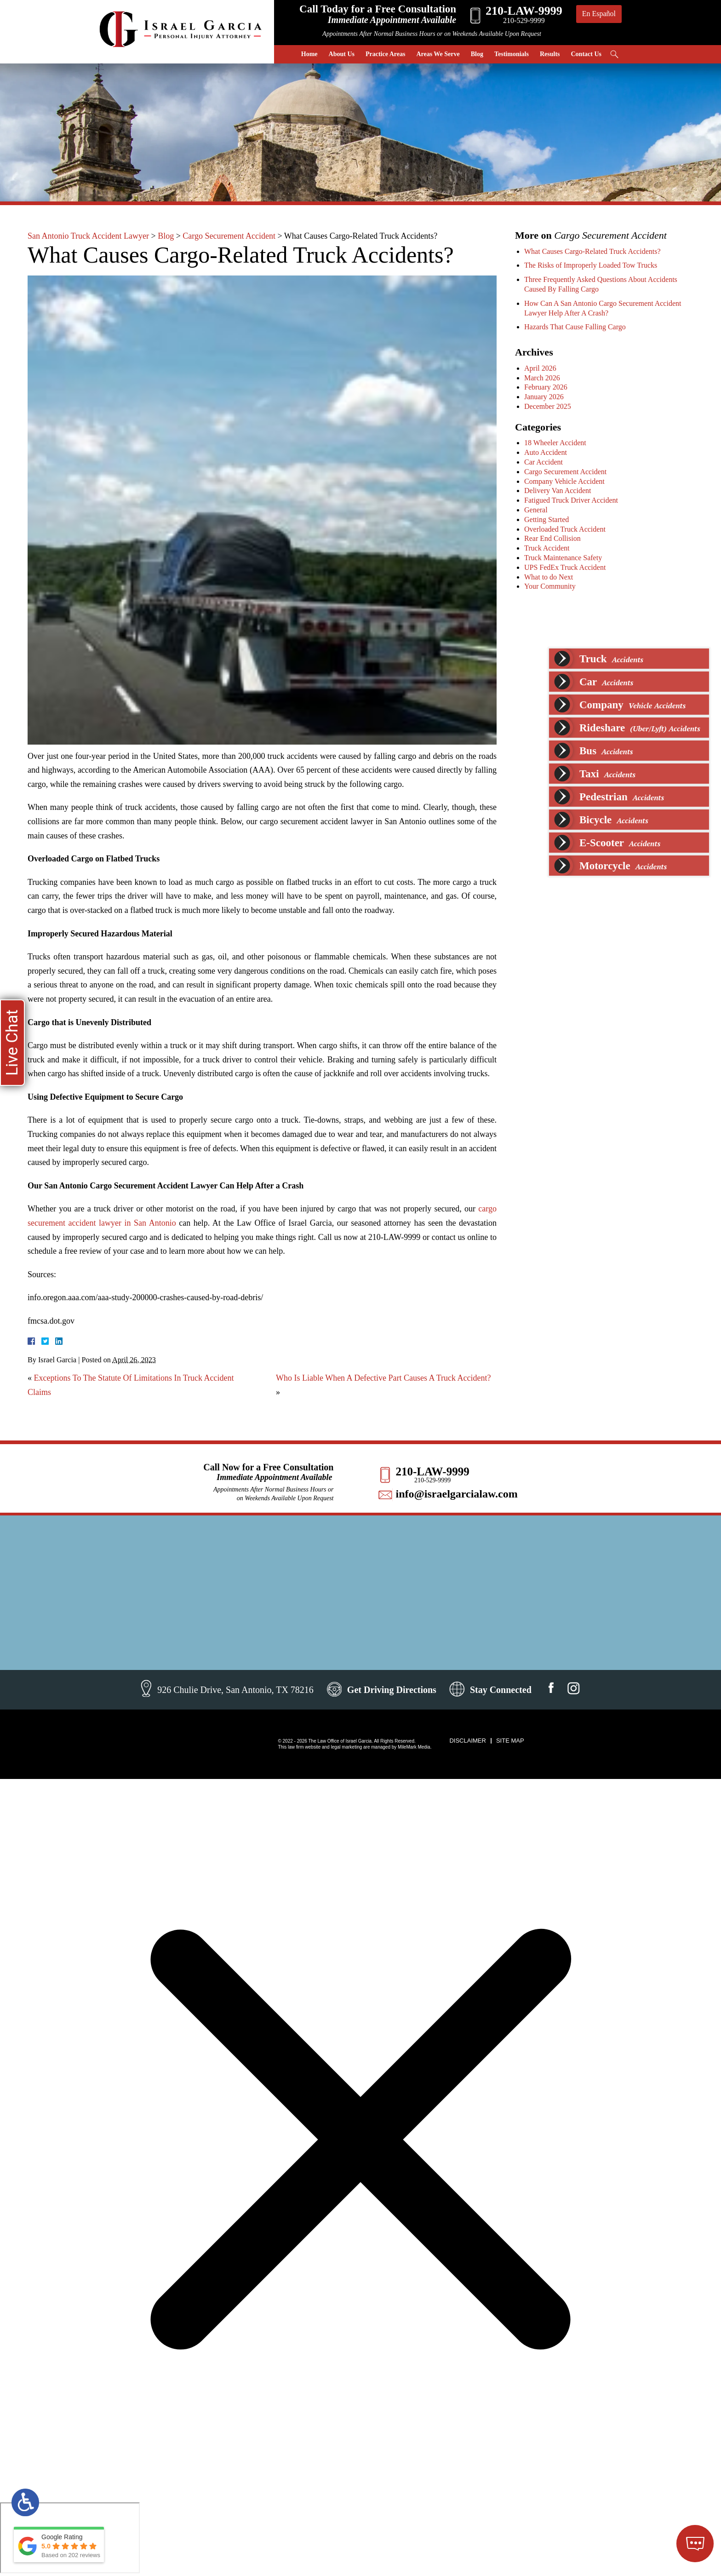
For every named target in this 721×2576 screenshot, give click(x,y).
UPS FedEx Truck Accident (567, 567)
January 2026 (546, 397)
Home (309, 54)
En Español (599, 13)
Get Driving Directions (391, 1690)
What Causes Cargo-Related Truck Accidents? (594, 251)
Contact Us (586, 54)
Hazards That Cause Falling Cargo (577, 327)
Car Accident (545, 462)
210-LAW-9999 (432, 1471)
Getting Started (548, 519)
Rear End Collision (554, 538)
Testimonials (511, 54)
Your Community (552, 586)
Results (550, 54)
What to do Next (550, 577)
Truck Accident (549, 548)
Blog (477, 54)
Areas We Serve (437, 54)
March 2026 (544, 378)
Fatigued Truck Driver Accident (573, 500)
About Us (342, 54)
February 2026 (548, 387)
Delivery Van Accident (559, 490)
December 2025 (549, 406)
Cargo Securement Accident (229, 236)
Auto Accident (547, 452)
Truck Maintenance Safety (565, 558)
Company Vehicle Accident (566, 481)
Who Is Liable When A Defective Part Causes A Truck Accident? (383, 1378)
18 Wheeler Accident (557, 443)
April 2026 (542, 368)
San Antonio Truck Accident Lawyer (88, 236)
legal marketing (346, 1747)
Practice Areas (385, 54)
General (538, 510)
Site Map (510, 1740)
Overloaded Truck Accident (567, 529)
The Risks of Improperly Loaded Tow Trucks (592, 265)
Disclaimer (467, 1740)
